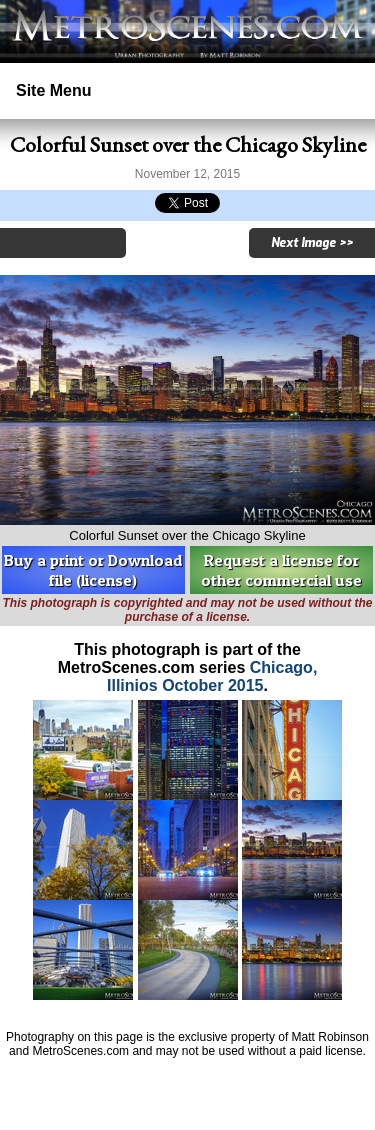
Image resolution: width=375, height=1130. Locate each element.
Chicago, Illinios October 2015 (212, 676)
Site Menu (54, 90)
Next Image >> (312, 243)
